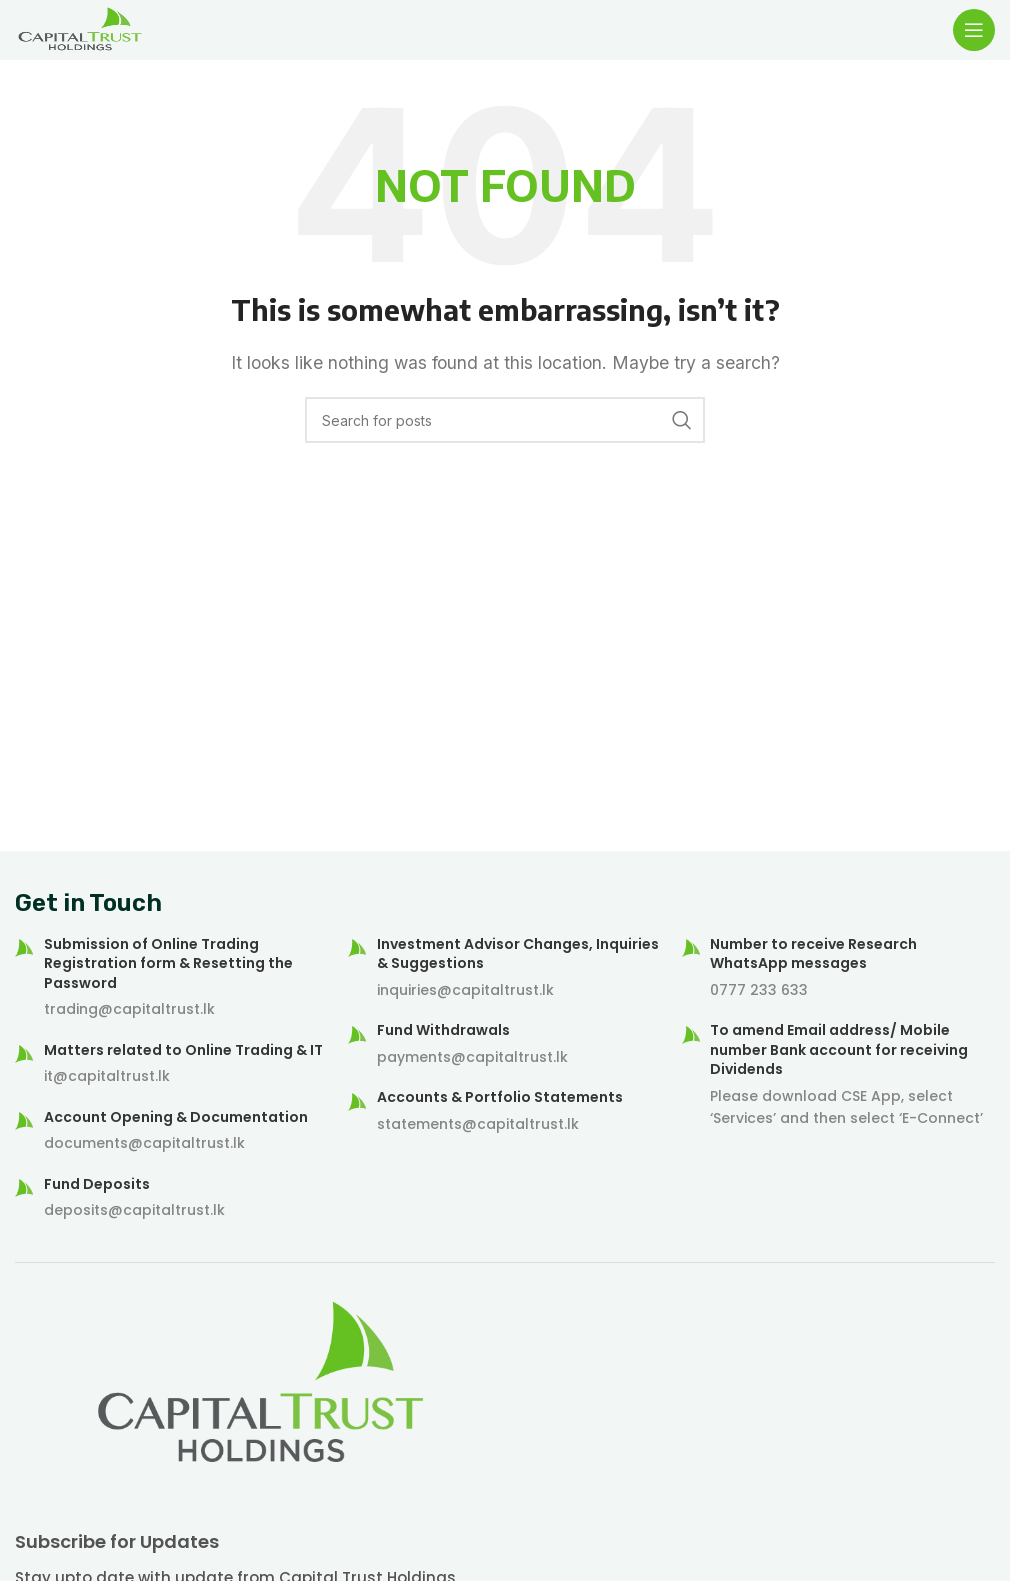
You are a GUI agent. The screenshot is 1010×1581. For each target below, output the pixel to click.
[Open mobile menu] (974, 30)
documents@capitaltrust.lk (144, 1143)
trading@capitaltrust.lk (129, 1009)
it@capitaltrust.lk (107, 1076)
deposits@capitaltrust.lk (134, 1210)
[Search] (505, 420)
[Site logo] (80, 28)
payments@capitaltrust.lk (472, 1057)
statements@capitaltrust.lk (478, 1124)
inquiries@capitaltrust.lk (465, 990)
